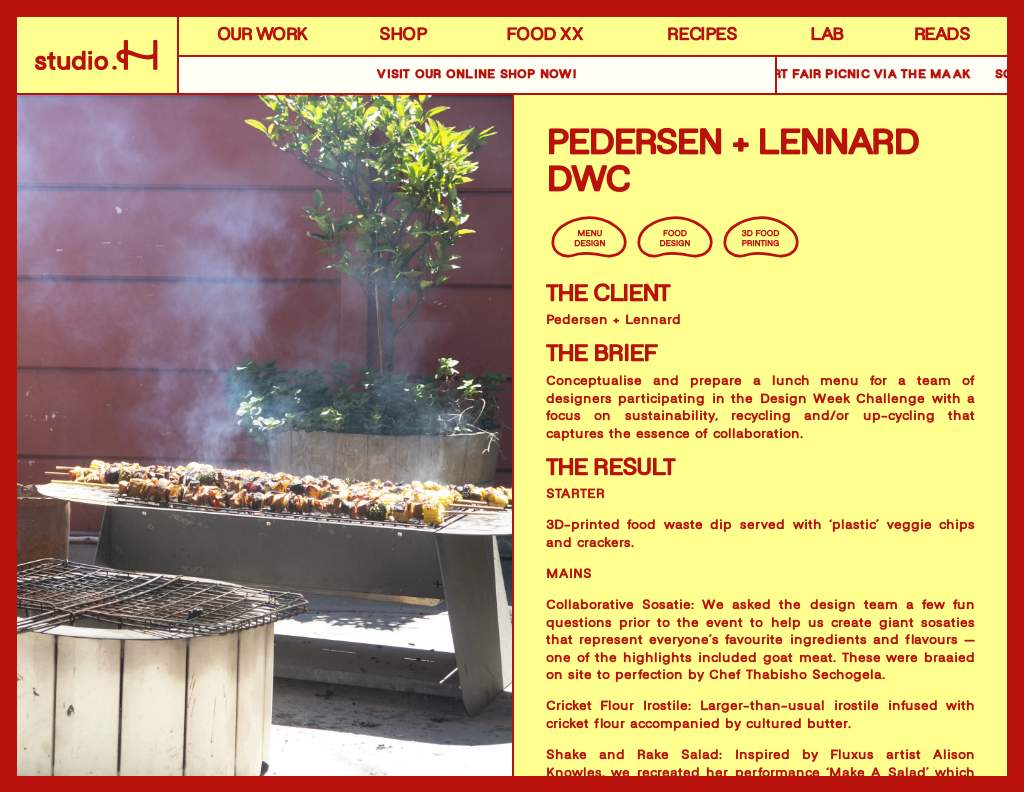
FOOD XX (544, 36)
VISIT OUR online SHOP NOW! (476, 75)
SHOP (402, 36)
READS (942, 36)
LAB (826, 36)
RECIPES (701, 36)
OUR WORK (262, 36)
